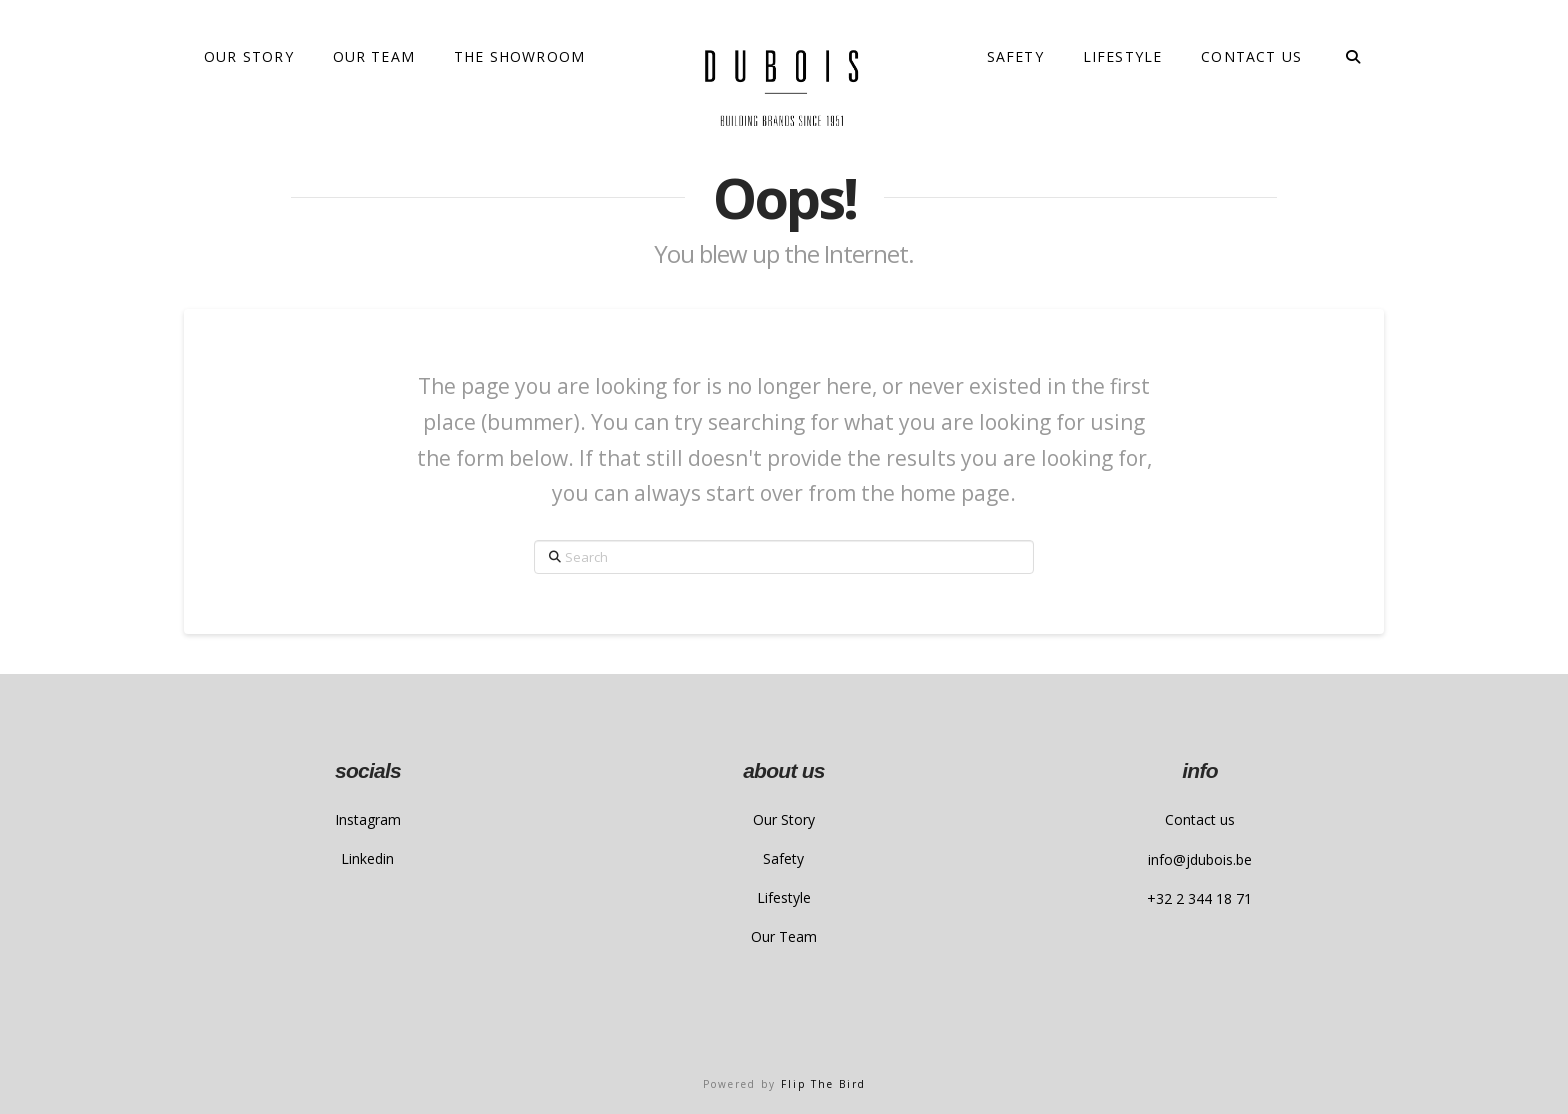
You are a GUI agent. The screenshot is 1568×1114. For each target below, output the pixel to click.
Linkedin (367, 858)
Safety (783, 858)
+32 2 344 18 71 (1199, 898)
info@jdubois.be (1200, 859)
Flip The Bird (823, 1084)
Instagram (368, 819)
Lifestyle (784, 897)
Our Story (784, 819)
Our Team (784, 936)
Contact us (1200, 819)
